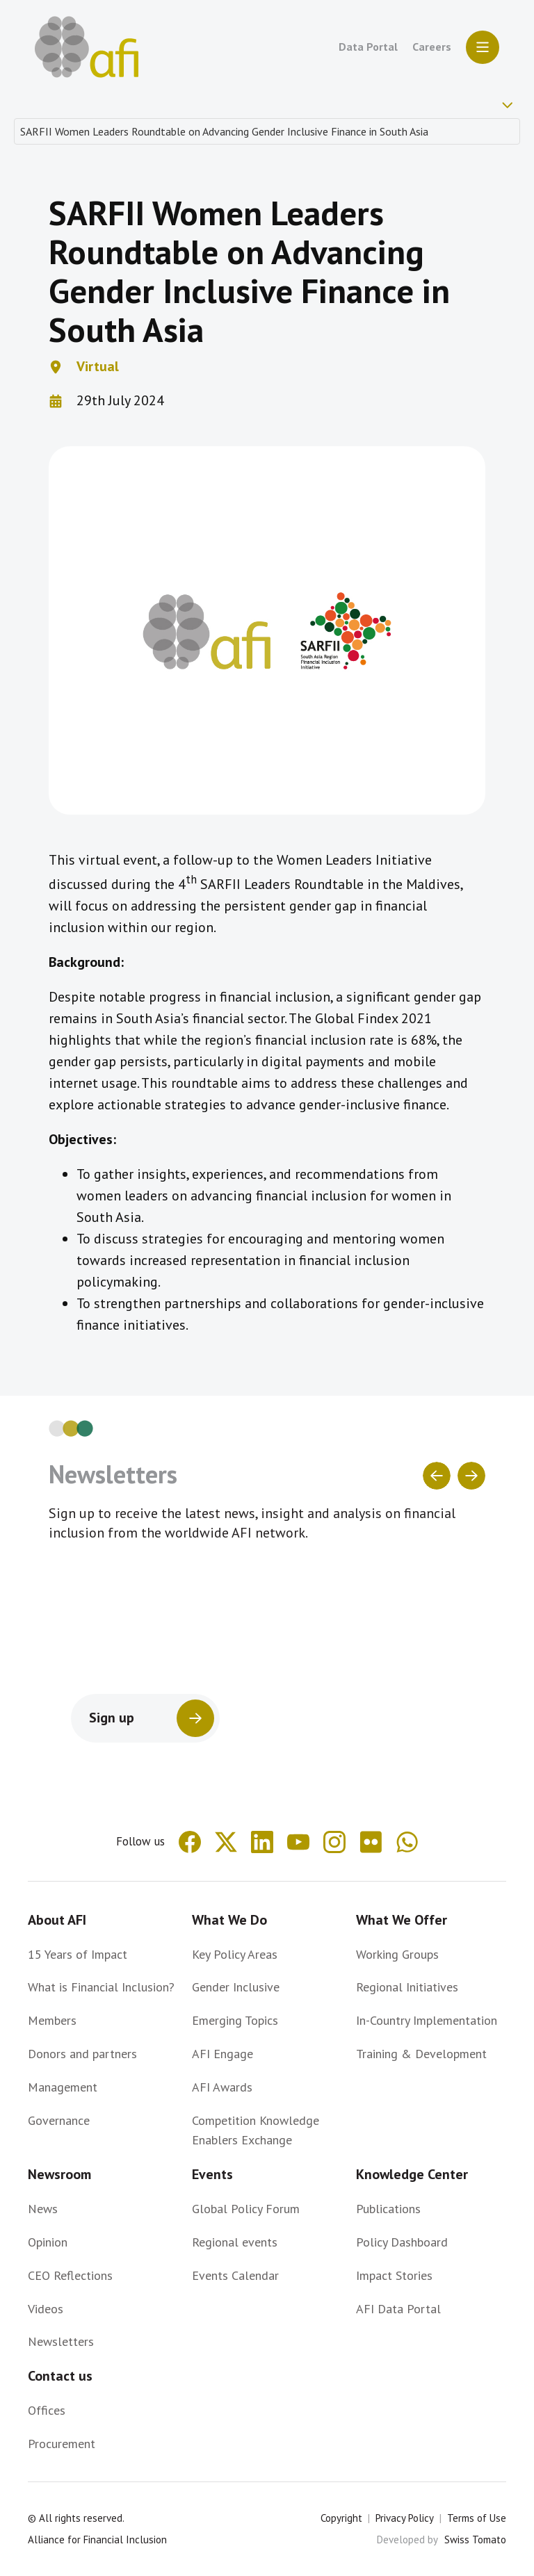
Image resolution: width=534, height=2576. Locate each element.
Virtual (97, 366)
